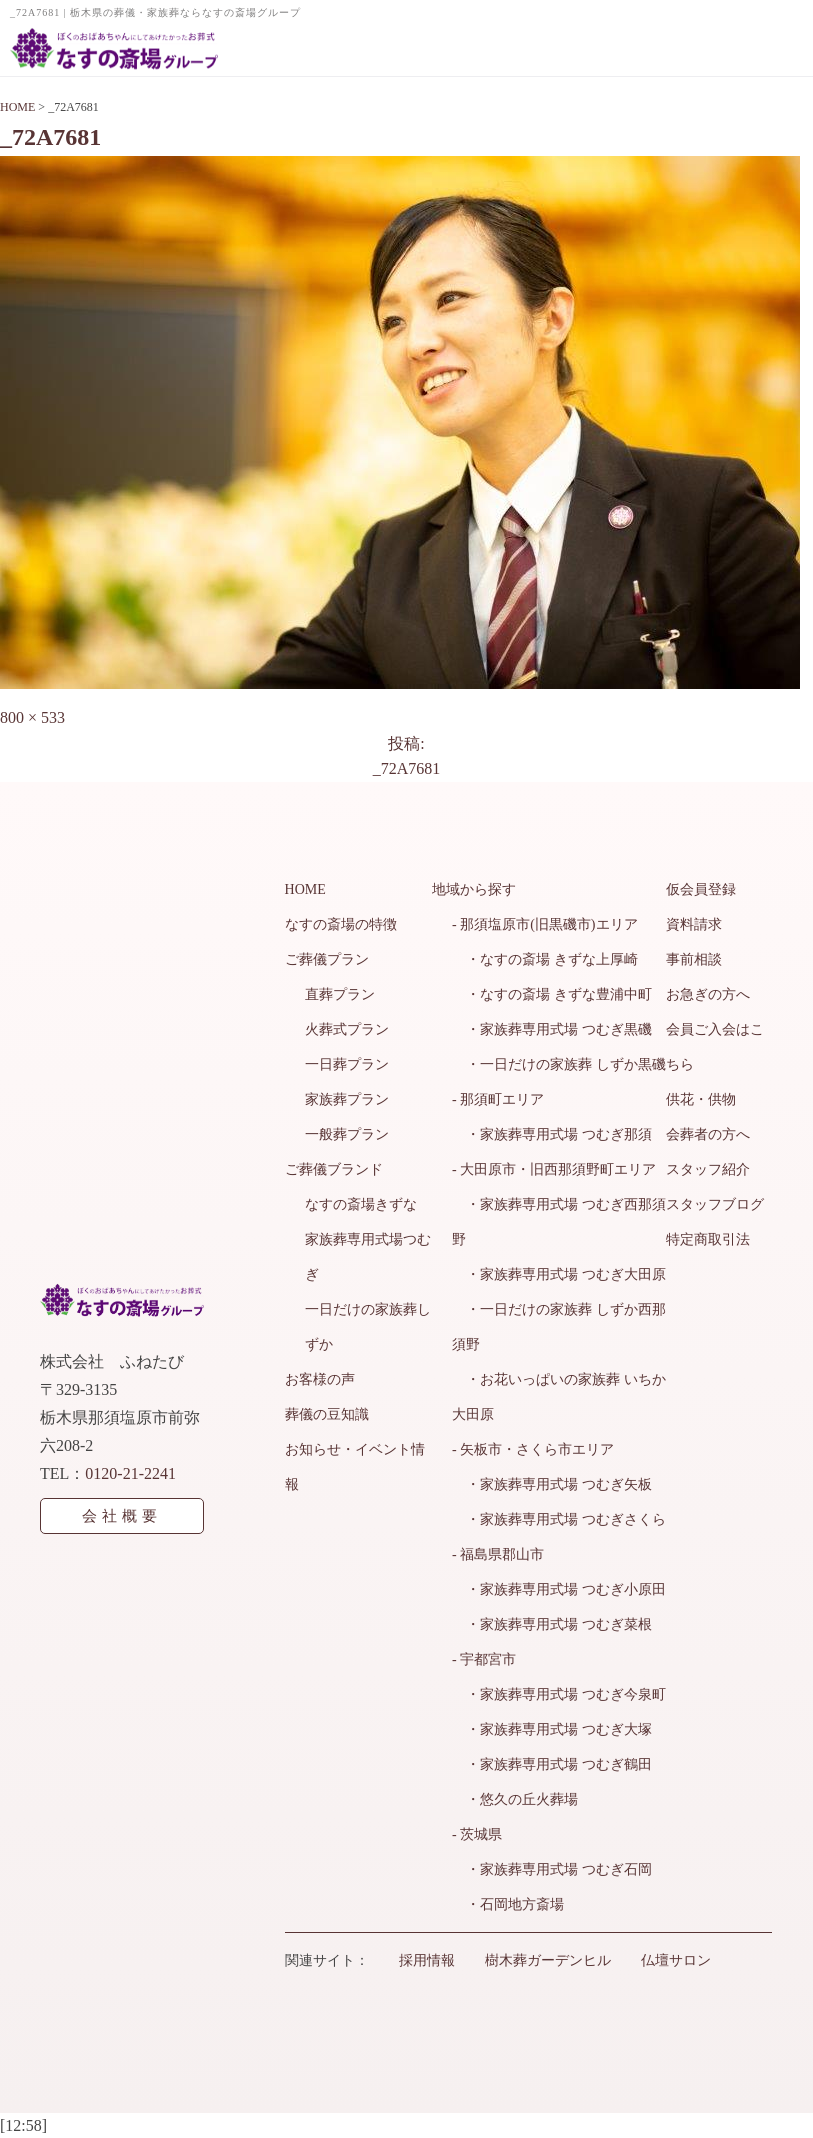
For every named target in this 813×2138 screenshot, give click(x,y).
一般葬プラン (347, 1134)
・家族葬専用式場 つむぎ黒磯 (552, 1029)
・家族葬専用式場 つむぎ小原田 (559, 1589)
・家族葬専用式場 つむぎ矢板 (552, 1484)
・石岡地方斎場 (508, 1904)
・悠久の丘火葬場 (515, 1799)
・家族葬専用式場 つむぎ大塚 (552, 1729)
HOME (305, 889)
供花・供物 (701, 1099)
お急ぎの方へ (708, 994)
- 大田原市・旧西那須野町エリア (554, 1169)
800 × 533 (32, 717)
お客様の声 (320, 1379)
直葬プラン (340, 994)
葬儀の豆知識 (327, 1414)
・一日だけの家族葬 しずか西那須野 (559, 1327)
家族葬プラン (347, 1099)
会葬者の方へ (708, 1134)
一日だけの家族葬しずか (368, 1327)
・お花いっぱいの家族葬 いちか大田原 (559, 1397)
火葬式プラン (347, 1029)
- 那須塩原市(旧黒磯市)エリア (545, 924)
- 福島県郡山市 (498, 1554)
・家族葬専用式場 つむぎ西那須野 (559, 1222)
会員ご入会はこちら (715, 1047)
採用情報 (427, 1960)
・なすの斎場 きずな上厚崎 (545, 959)
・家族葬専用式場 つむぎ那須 (552, 1134)
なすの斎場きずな (361, 1204)
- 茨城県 (477, 1834)
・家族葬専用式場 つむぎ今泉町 (559, 1694)
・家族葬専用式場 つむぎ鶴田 (552, 1764)
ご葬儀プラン (327, 959)
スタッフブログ (715, 1204)
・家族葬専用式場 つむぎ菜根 (552, 1624)
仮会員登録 (701, 889)
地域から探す (474, 889)
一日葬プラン (347, 1064)
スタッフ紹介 (708, 1169)
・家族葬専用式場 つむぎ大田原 (559, 1274)
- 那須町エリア (498, 1099)
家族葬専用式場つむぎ (368, 1257)
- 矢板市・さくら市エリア (533, 1449)
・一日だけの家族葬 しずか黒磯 (559, 1064)
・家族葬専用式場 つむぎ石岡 (552, 1869)
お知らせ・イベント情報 (355, 1467)
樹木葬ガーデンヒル (548, 1960)
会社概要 (122, 1516)
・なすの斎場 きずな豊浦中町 (552, 994)
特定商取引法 (708, 1239)
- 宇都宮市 (484, 1659)
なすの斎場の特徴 (341, 924)
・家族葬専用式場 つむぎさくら (559, 1519)
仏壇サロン (676, 1960)
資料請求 (694, 924)
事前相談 (694, 959)
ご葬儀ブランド (334, 1169)
